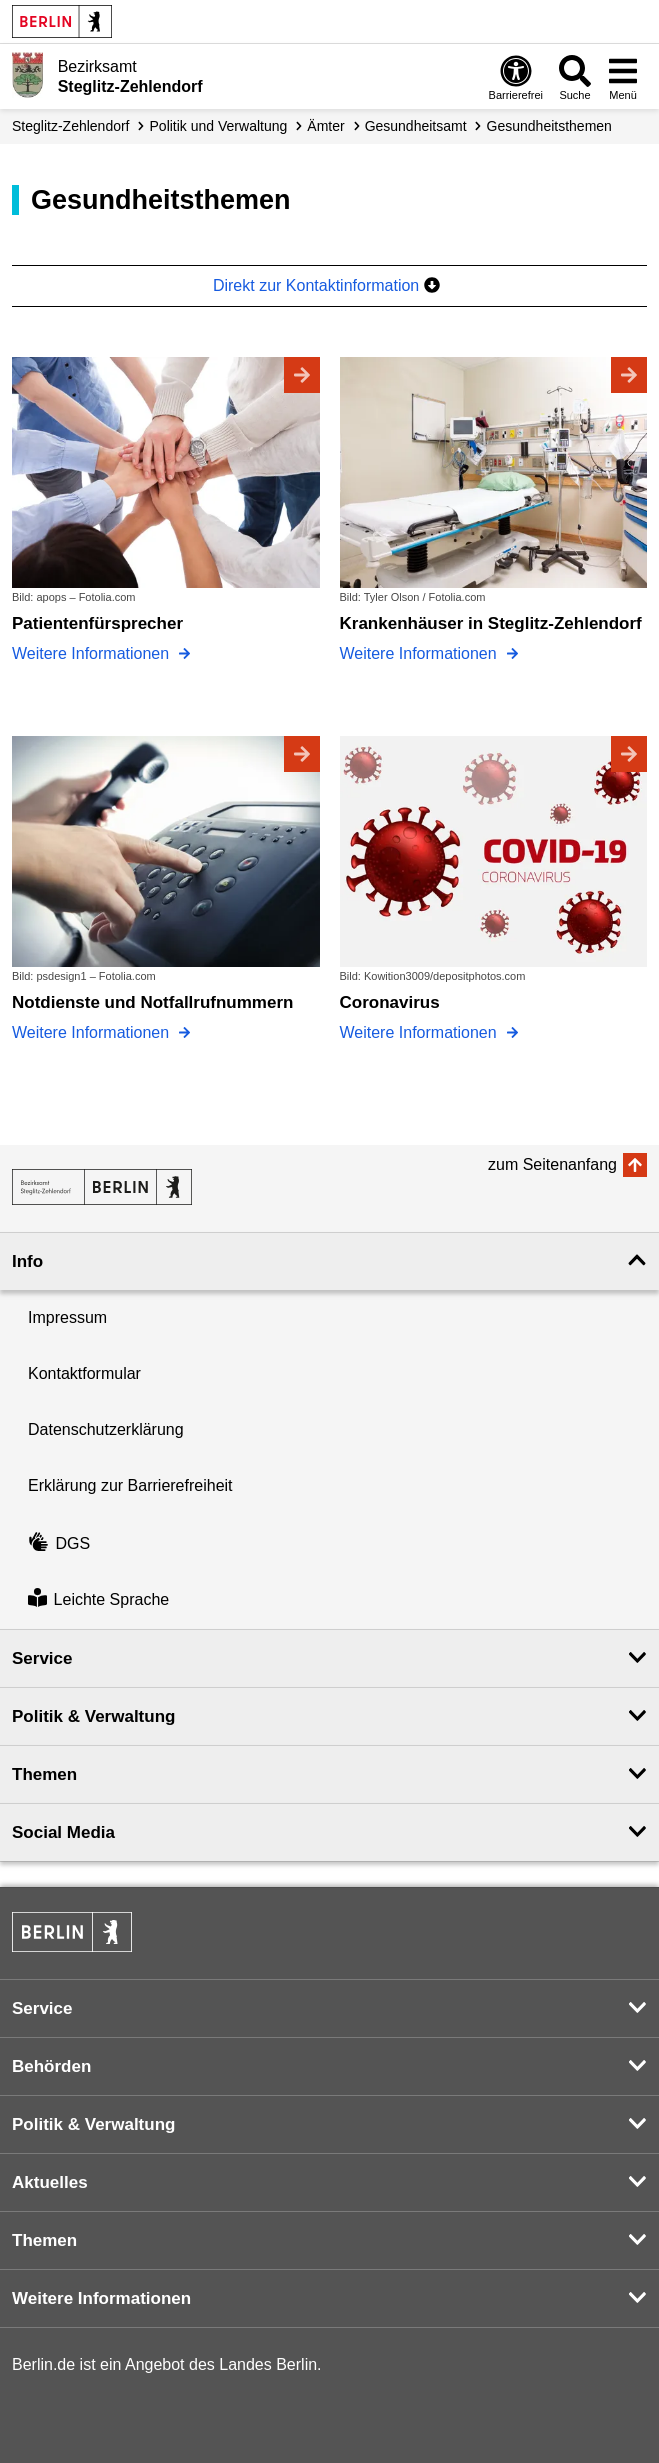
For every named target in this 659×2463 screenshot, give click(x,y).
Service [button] (42, 1658)
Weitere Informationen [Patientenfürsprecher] (93, 653)
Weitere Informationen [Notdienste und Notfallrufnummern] (93, 1032)
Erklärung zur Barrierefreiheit (130, 1485)
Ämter (325, 126)
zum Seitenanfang (552, 1164)
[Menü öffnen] (623, 77)
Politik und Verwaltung (219, 126)
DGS (59, 1543)
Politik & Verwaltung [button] (93, 1716)
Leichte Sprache (98, 1600)
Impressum (67, 1317)
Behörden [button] (51, 2066)
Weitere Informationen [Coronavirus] (421, 1032)
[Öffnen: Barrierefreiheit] (516, 77)
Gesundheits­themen (549, 126)
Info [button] (27, 1261)
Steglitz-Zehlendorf (71, 126)
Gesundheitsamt (416, 126)
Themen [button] (44, 1774)
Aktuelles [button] (50, 2182)
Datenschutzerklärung (106, 1429)
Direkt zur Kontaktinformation (326, 285)
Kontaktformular (84, 1373)
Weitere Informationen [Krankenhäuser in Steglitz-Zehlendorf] (421, 653)
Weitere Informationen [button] (101, 2298)
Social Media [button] (63, 1832)
